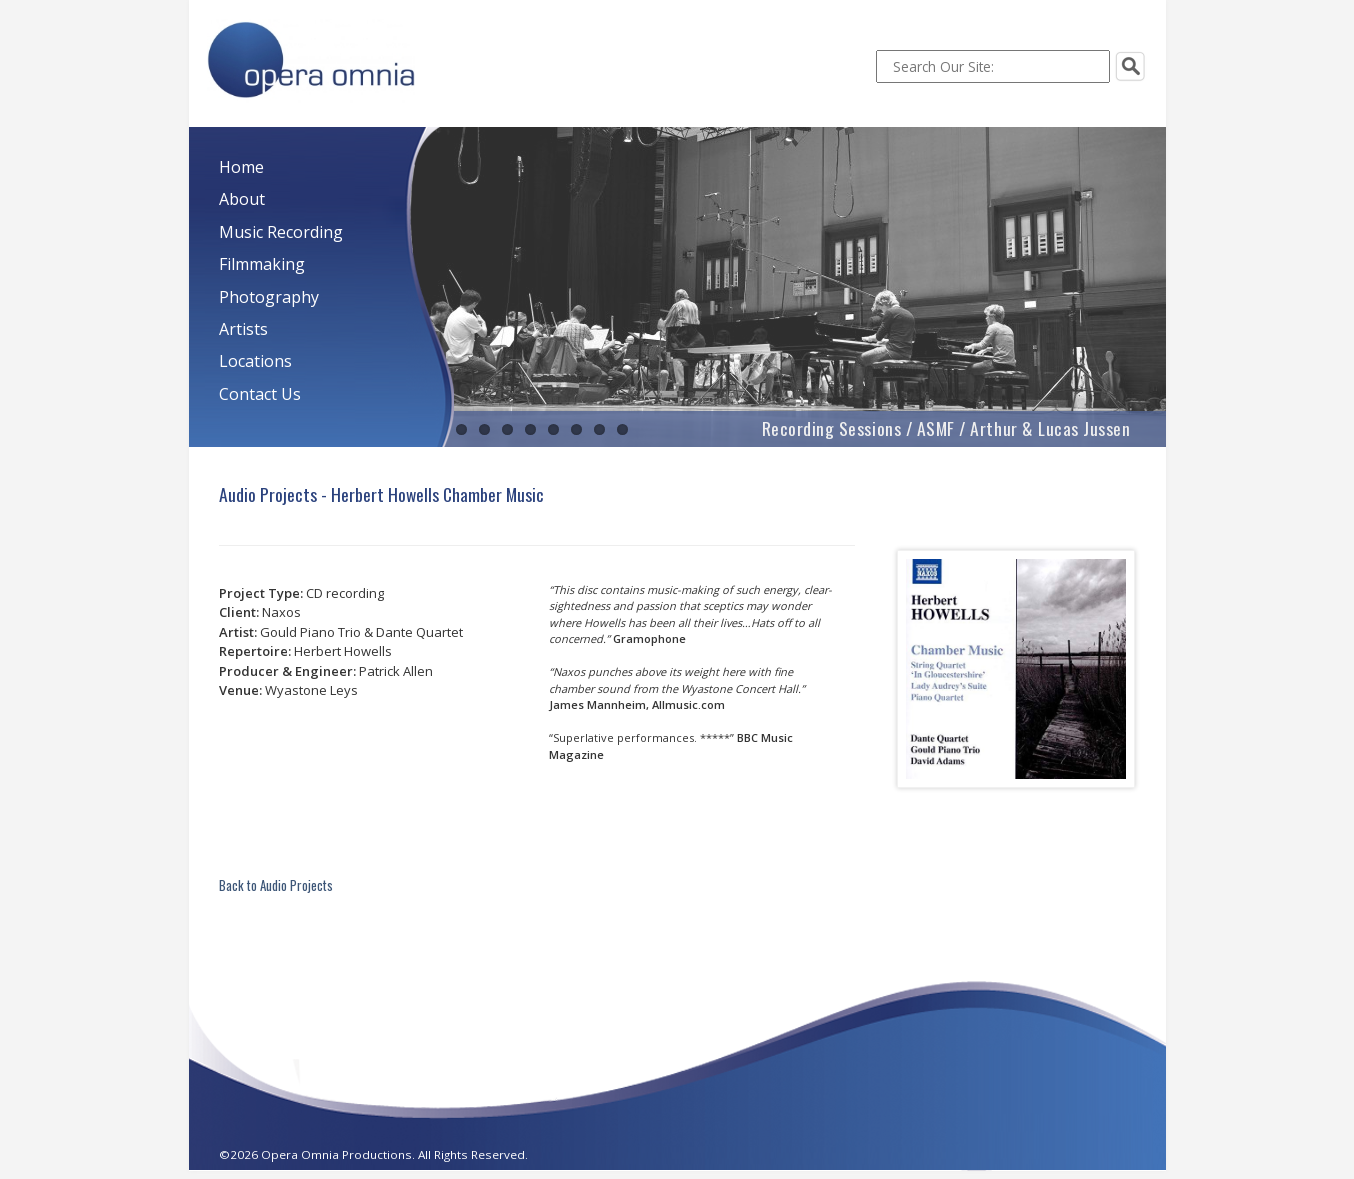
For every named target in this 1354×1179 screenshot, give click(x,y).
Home (241, 167)
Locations (255, 361)
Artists (243, 329)
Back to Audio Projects (276, 885)
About (242, 199)
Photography (269, 297)
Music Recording (281, 232)
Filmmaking (262, 264)
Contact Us (260, 394)
